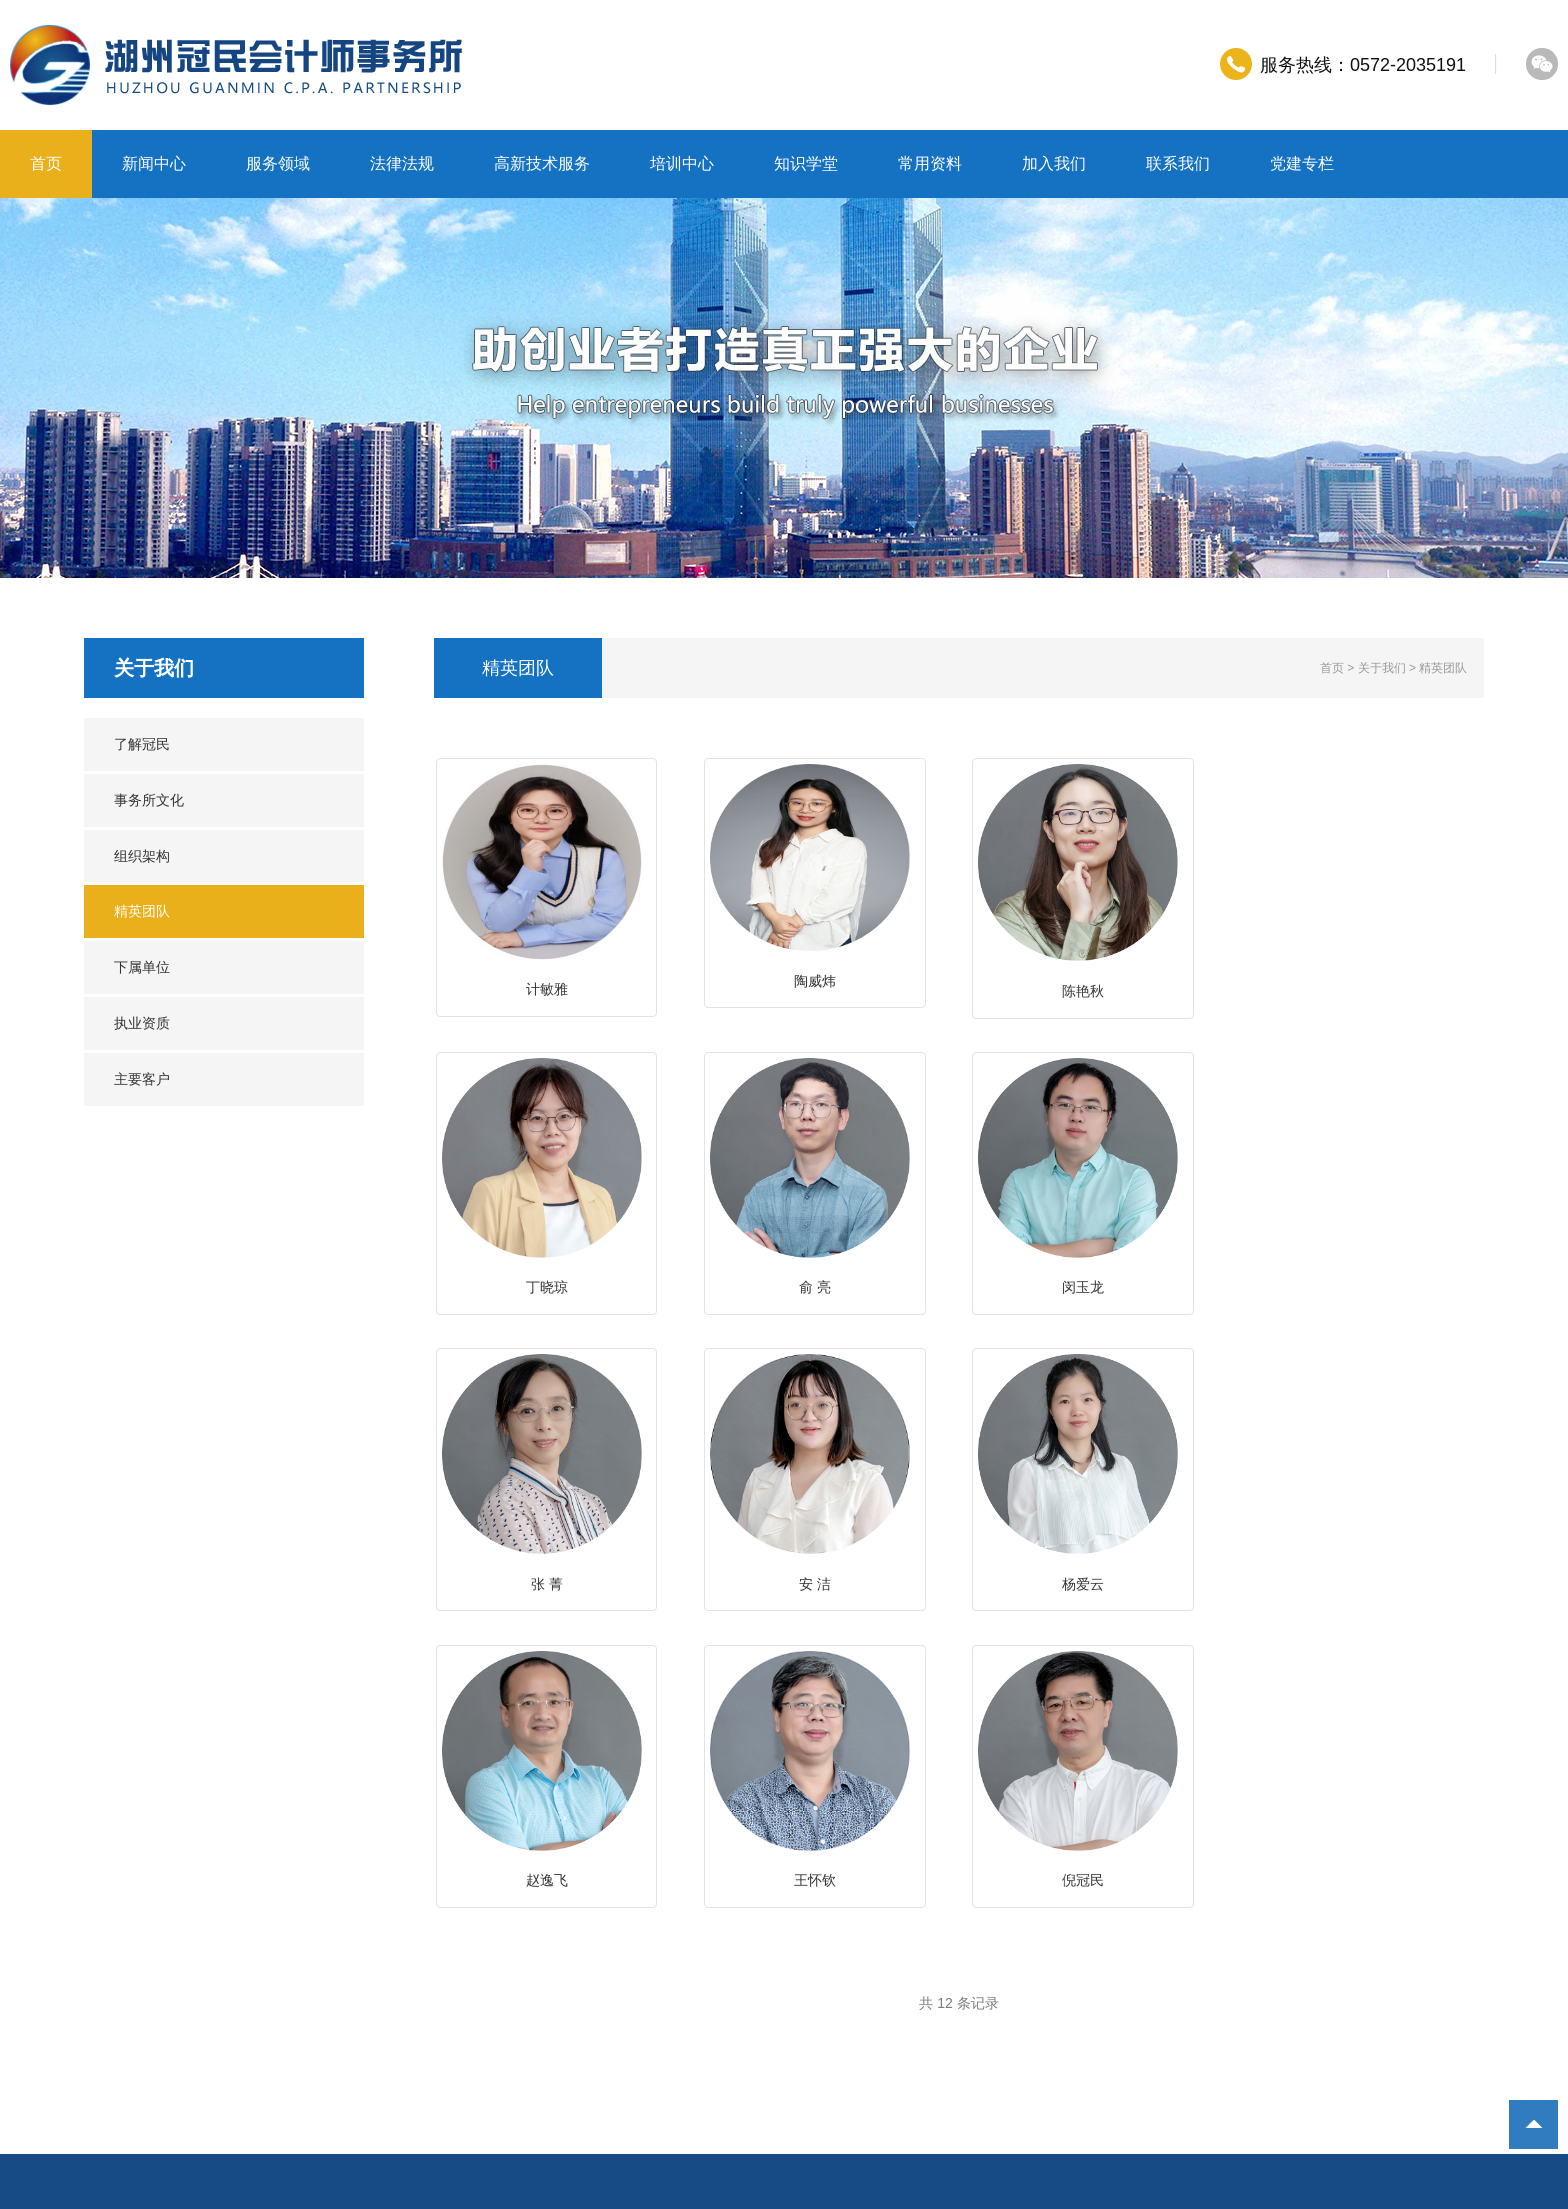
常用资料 (930, 163)
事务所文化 (149, 800)
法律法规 (402, 163)
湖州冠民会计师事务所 (291, 2089)
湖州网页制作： (641, 2089)
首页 (46, 163)
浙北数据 (718, 2089)
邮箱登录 (548, 2089)
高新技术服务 (542, 163)
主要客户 (142, 1079)
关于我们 (1382, 668)
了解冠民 (142, 744)
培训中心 (682, 163)
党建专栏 (1302, 163)
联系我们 (1178, 163)
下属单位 (142, 967)
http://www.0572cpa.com (202, 2059)
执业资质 (142, 1023)
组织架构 (142, 856)
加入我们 (1054, 163)
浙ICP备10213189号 (441, 2089)
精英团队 (142, 911)
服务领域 (278, 163)
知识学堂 (806, 163)
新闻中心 (154, 163)
